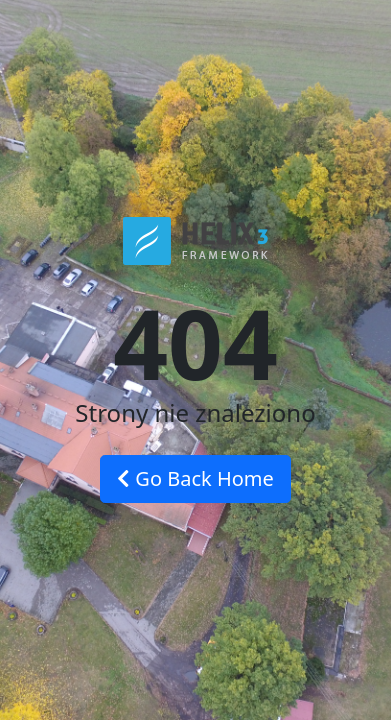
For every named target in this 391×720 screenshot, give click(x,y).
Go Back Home (195, 478)
